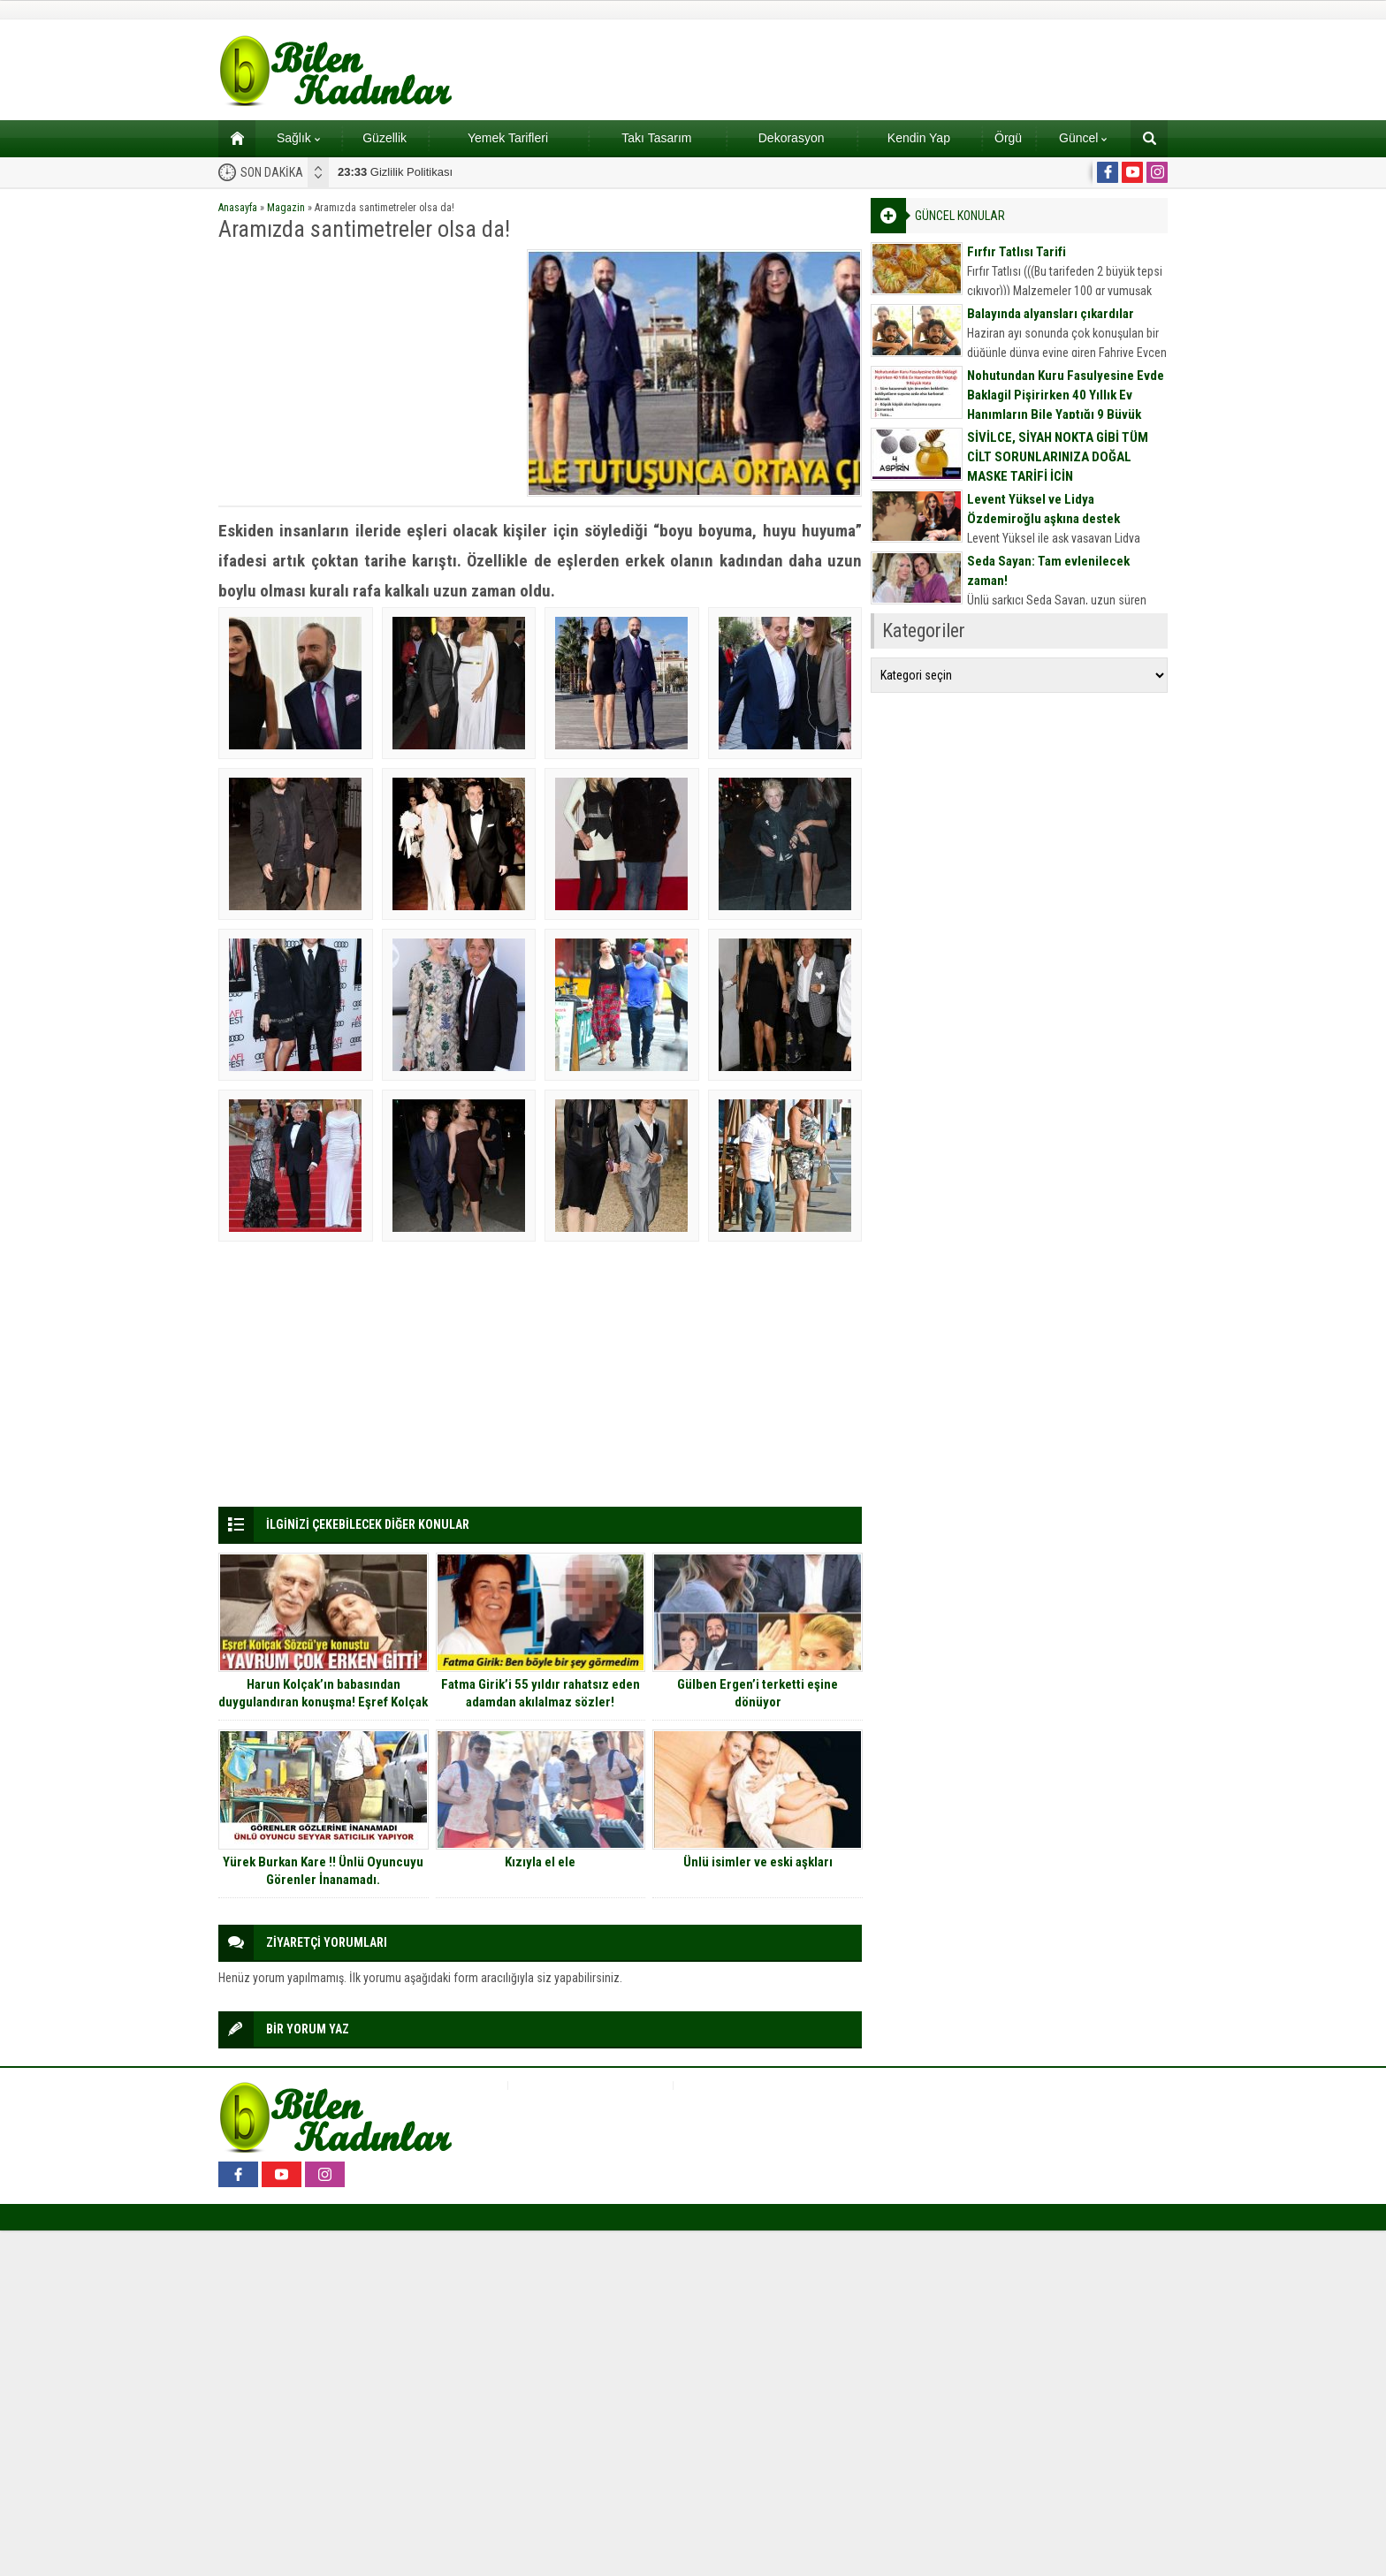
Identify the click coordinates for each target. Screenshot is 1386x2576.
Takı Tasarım (656, 138)
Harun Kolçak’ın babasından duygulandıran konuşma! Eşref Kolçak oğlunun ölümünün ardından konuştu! (323, 1702)
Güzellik (384, 138)
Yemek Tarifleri (508, 138)
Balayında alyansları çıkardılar (1050, 314)
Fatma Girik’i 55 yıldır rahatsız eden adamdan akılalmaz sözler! (540, 1693)
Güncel (1083, 138)
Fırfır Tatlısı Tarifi (1016, 252)
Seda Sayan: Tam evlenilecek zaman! (1048, 571)
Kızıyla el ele (540, 1862)
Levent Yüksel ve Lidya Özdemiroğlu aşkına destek (1043, 509)
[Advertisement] (366, 373)
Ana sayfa (231, 138)
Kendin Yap (918, 138)
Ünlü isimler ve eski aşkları (758, 1862)
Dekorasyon (791, 138)
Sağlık (298, 138)
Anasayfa (237, 207)
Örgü (1008, 138)
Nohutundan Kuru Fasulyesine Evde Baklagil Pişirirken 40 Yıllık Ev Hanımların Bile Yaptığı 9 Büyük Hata (1065, 405)
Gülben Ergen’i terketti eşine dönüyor (757, 1693)
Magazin (286, 207)
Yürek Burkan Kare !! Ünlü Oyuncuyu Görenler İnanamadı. (323, 1871)
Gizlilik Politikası (395, 172)
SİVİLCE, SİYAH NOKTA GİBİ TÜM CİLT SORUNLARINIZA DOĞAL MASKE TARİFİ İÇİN (1057, 456)
